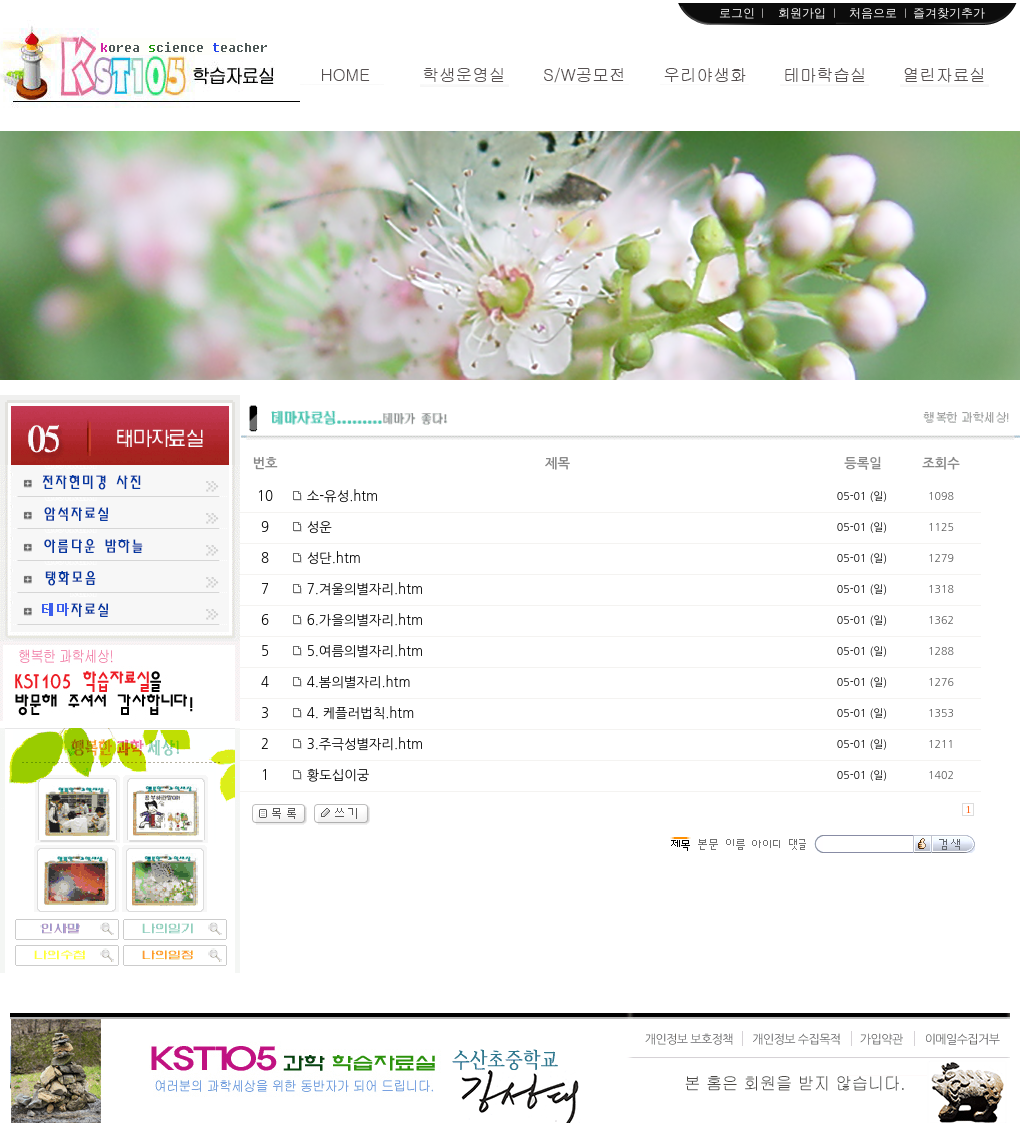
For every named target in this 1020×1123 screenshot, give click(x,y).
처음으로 (873, 13)
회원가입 (802, 13)
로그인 (737, 13)
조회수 (941, 463)
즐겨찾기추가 (949, 13)
